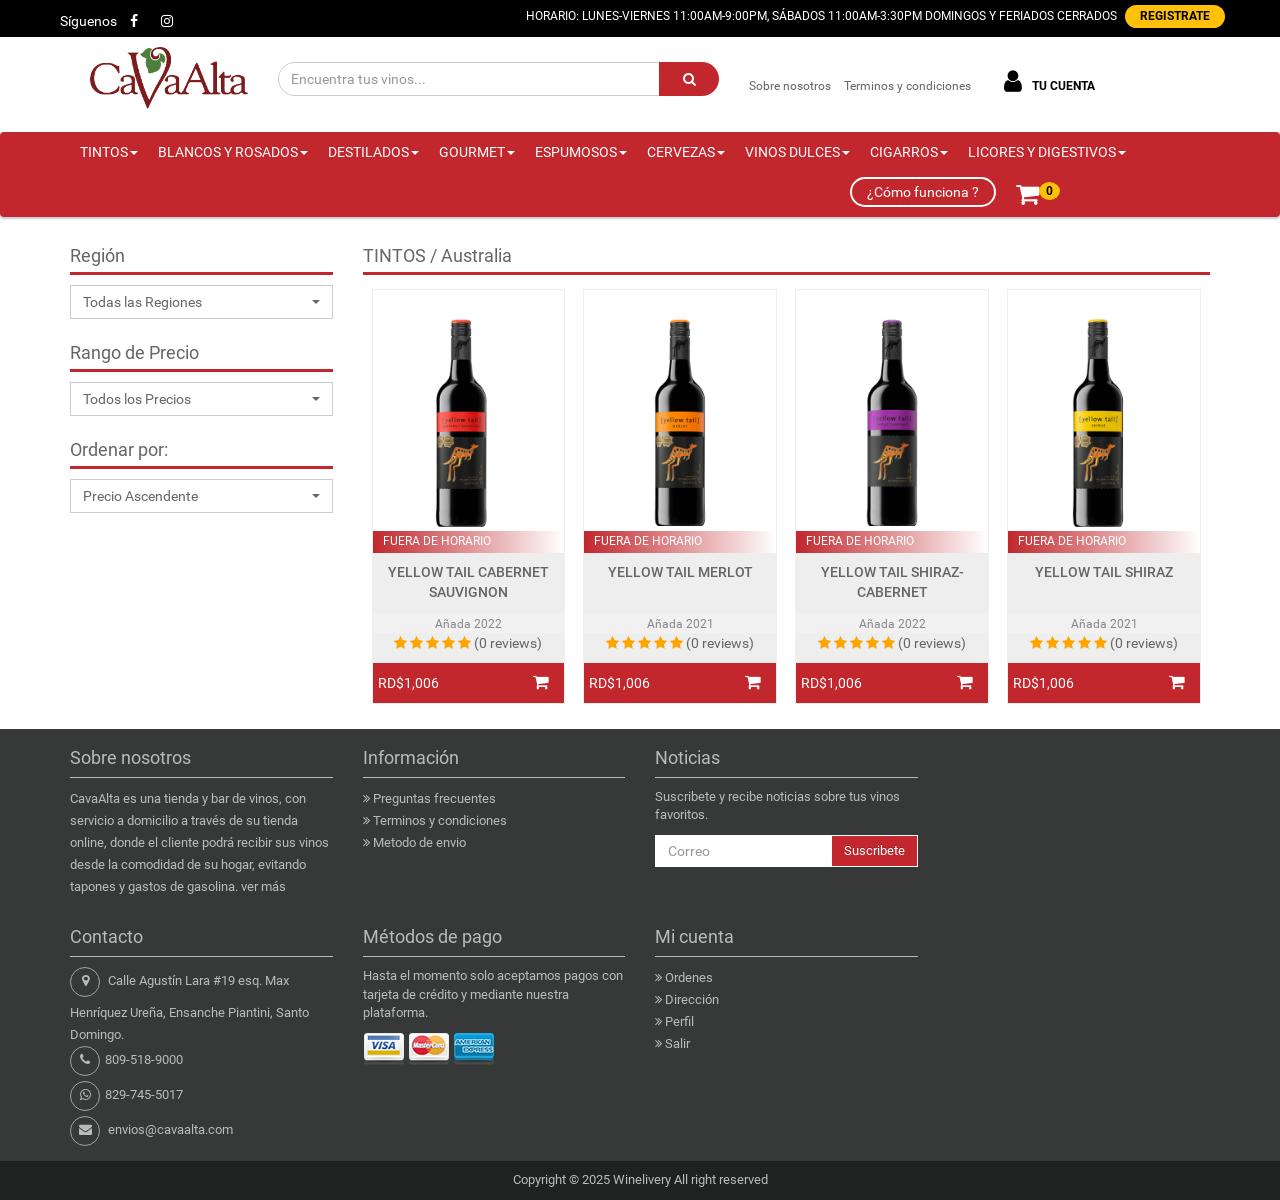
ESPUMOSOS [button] (581, 152)
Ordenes (689, 977)
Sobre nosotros (790, 86)
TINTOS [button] (109, 152)
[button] (201, 302)
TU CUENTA (1046, 81)
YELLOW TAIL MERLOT (680, 572)
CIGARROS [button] (909, 152)
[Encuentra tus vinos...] (469, 79)
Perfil (679, 1021)
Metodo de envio (419, 842)
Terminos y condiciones (907, 86)
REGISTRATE (1175, 16)
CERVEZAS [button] (686, 152)
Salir (677, 1043)
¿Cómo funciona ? (923, 192)
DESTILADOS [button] (373, 152)
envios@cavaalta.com (170, 1129)
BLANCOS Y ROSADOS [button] (233, 152)
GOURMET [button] (477, 152)
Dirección (692, 999)
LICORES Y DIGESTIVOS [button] (1047, 152)
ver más (263, 886)
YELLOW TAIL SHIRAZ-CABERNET (892, 582)
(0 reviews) (508, 643)
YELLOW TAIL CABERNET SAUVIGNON (468, 582)
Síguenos (88, 21)
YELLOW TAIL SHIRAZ (1104, 572)
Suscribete (874, 850)
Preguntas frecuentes (434, 798)
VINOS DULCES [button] (797, 152)
